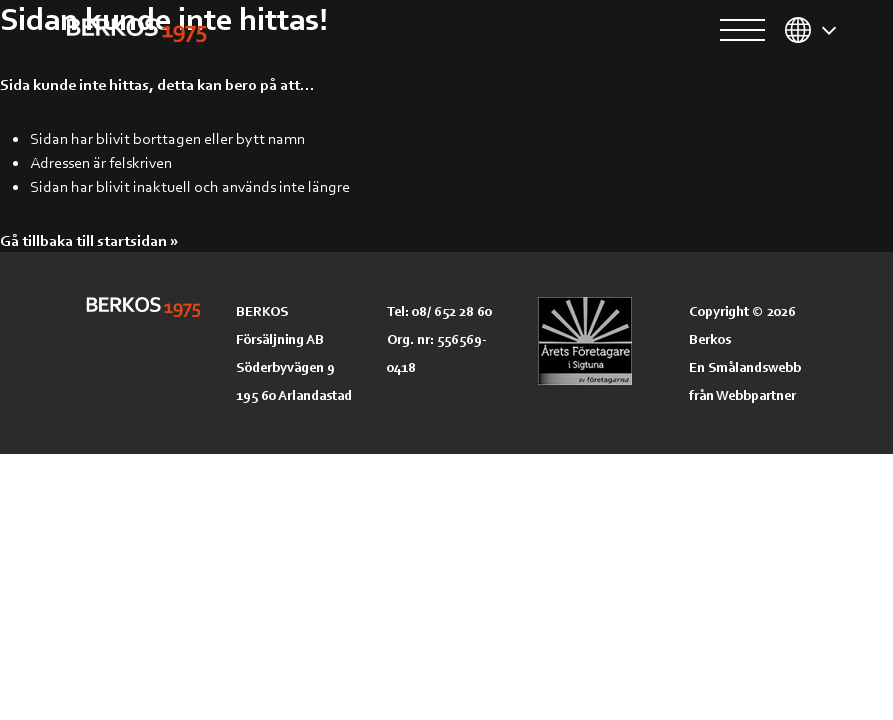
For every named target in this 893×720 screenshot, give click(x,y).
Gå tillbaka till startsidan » (89, 240)
